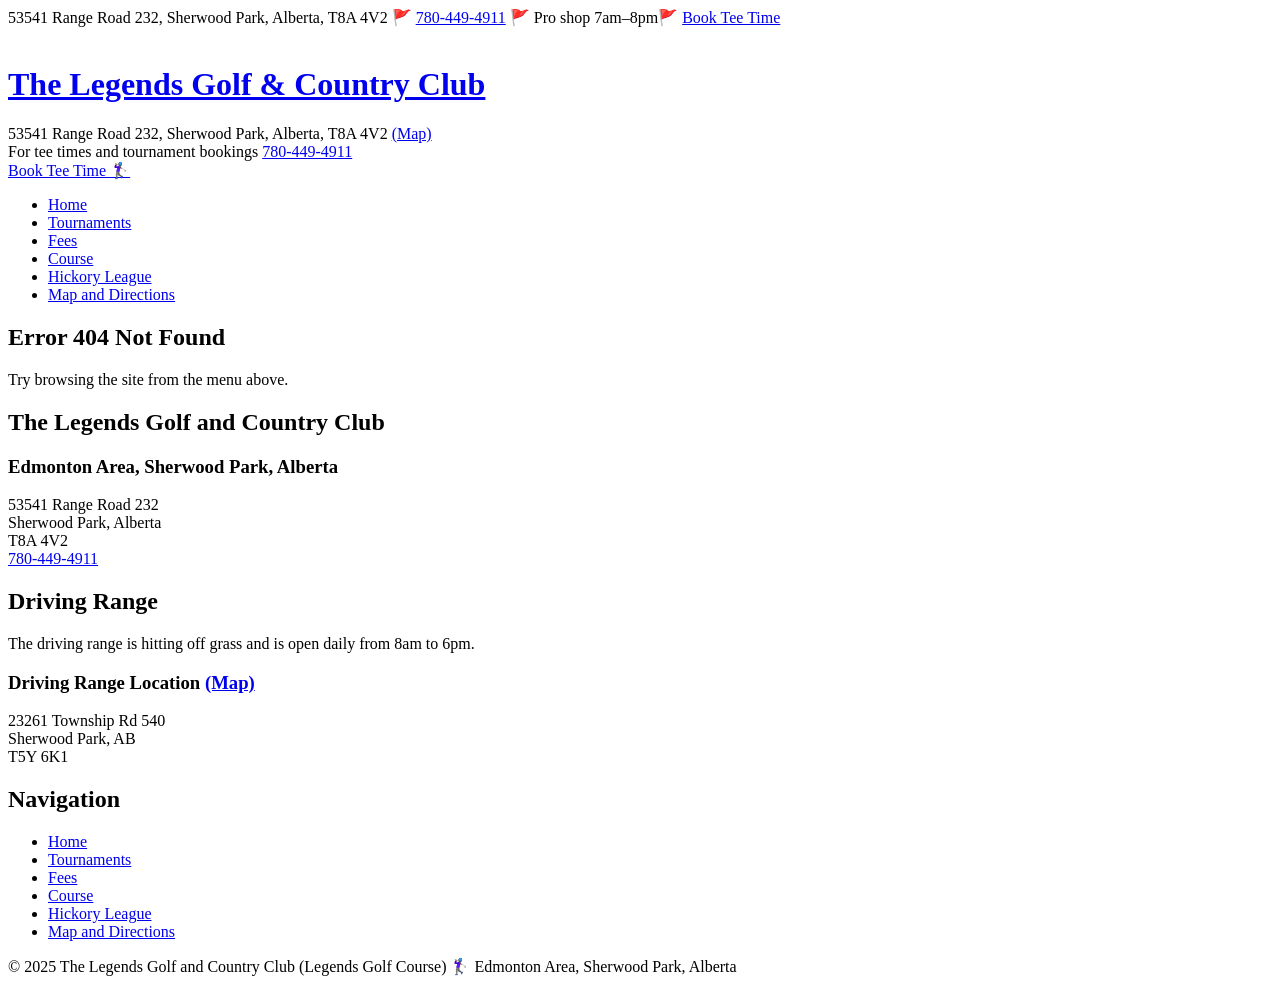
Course (70, 258)
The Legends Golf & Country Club (246, 84)
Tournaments (89, 222)
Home (67, 204)
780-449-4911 (461, 17)
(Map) (412, 133)
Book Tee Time (731, 17)
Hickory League (100, 276)
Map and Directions (111, 294)
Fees (62, 240)
